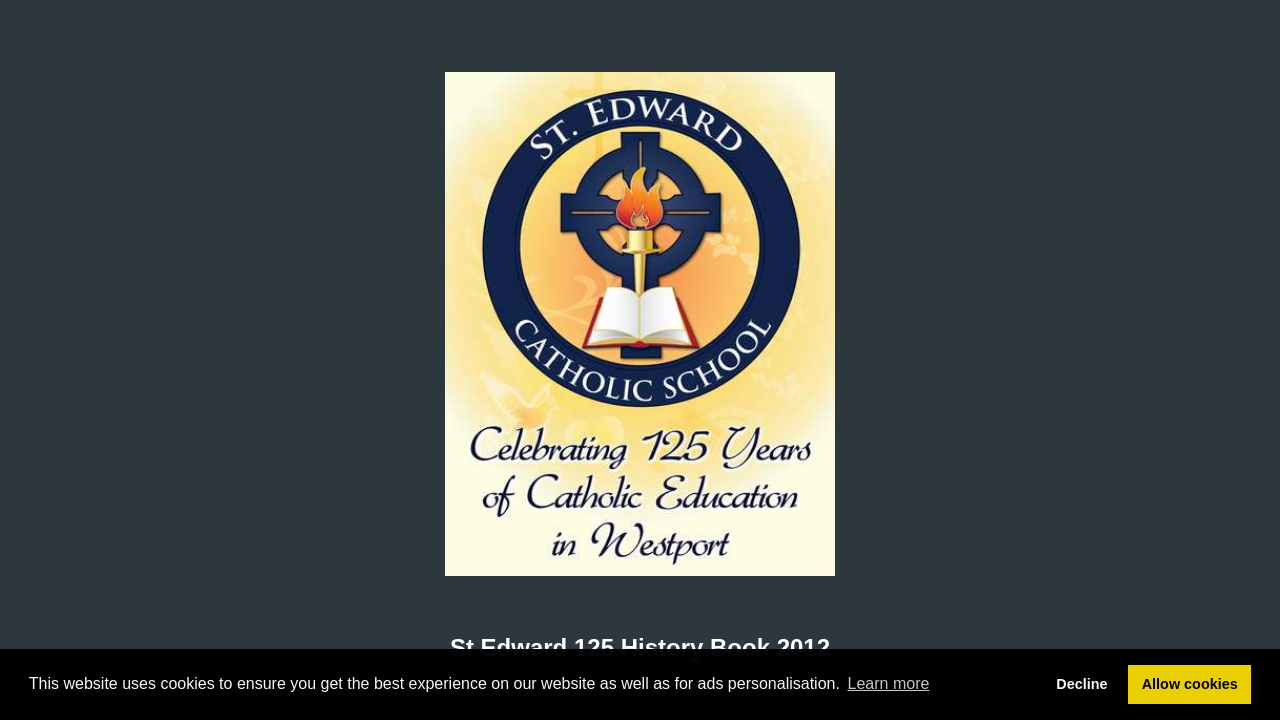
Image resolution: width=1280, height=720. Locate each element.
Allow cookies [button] (1190, 684)
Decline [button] (1081, 684)
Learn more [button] (889, 683)
